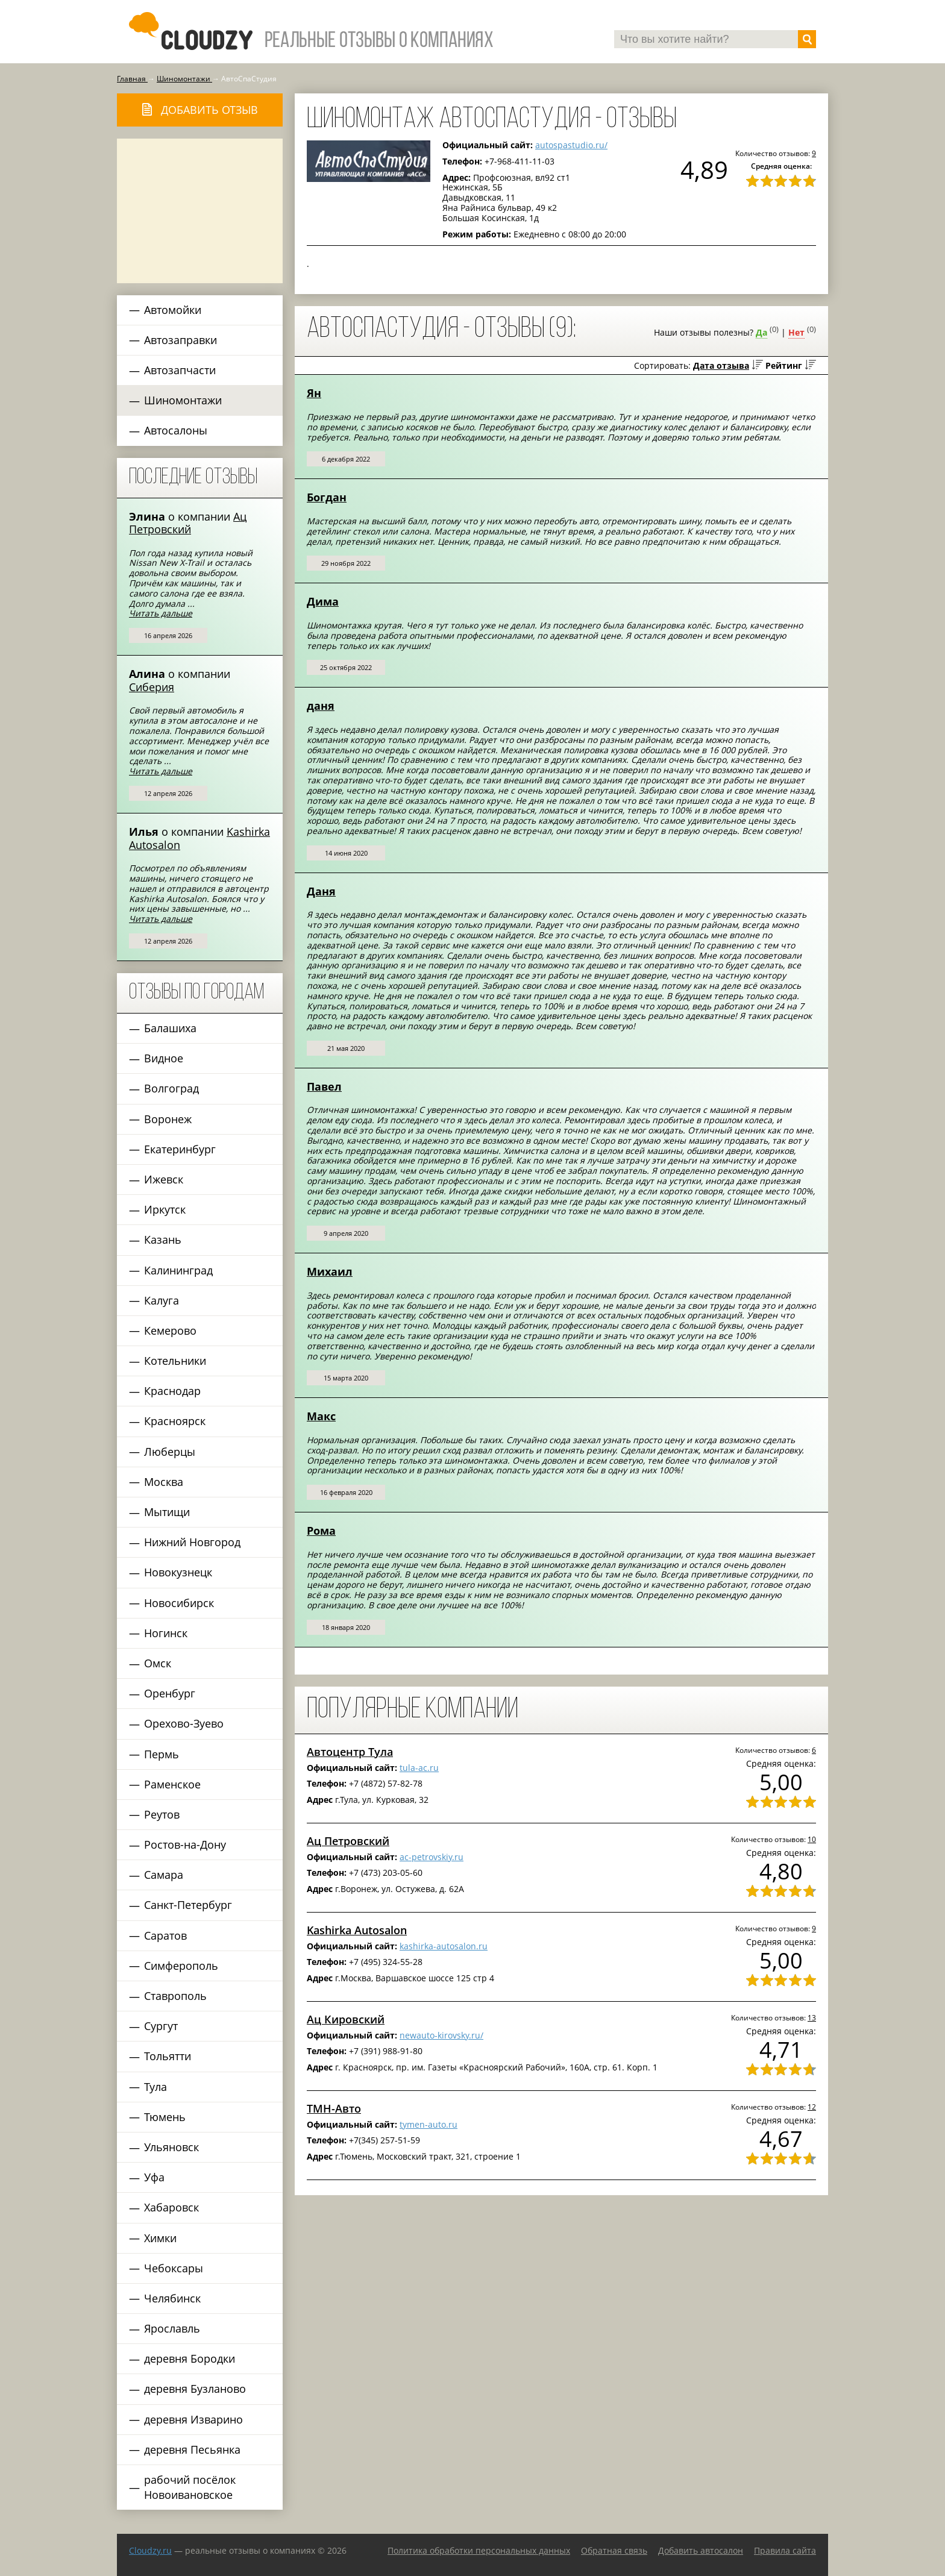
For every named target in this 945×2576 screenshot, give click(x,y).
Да (761, 332)
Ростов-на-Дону (185, 1844)
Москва (163, 1481)
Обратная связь (614, 2550)
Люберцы (169, 1451)
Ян (314, 393)
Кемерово (170, 1330)
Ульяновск (171, 2147)
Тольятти (167, 2056)
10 (812, 1839)
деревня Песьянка (192, 2449)
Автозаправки (180, 340)
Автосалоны (175, 430)
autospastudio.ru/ (571, 145)
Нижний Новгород (192, 1542)
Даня (321, 891)
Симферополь (181, 1965)
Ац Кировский (346, 2019)
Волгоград (171, 1088)
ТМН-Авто (334, 2108)
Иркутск (165, 1209)
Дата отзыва (721, 365)
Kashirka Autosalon (357, 1930)
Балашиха (170, 1028)
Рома (321, 1530)
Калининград (178, 1270)
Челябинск (172, 2298)
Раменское (172, 1784)
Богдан (327, 497)
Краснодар (172, 1391)
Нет (796, 332)
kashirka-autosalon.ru (444, 1946)
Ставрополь (175, 1995)
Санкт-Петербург (188, 1905)
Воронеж (168, 1119)
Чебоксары (173, 2268)
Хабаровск (171, 2207)
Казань (162, 1239)
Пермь (161, 1754)
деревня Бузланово (195, 2388)
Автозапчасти (180, 370)
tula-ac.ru (419, 1767)
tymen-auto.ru (428, 2124)
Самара (163, 1874)
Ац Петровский (187, 523)
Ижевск (163, 1179)
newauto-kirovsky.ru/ (441, 2035)
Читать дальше (160, 613)
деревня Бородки (189, 2358)
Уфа (154, 2177)
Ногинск (165, 1633)
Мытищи (167, 1512)
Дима (323, 601)
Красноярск (175, 1421)
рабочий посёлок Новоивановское (190, 2487)
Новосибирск (179, 1603)
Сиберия (151, 687)
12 (812, 2106)
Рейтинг (783, 365)
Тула (155, 2086)
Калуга (161, 1300)
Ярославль (172, 2328)
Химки (160, 2238)
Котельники (175, 1360)
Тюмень (165, 2117)
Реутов (162, 1814)
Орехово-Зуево (184, 1723)
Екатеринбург (180, 1149)
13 (812, 2017)
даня (320, 705)
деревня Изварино (193, 2419)
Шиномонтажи (183, 400)
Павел (324, 1086)
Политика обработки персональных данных (479, 2550)
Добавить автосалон (700, 2550)
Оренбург (169, 1693)
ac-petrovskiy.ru (431, 1857)
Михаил (330, 1271)
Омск (157, 1663)
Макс (321, 1416)
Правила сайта (785, 2550)
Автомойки (172, 309)
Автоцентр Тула (350, 1751)
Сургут (161, 2026)
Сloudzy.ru (150, 2550)
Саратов (165, 1935)
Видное (163, 1058)
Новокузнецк (178, 1572)
